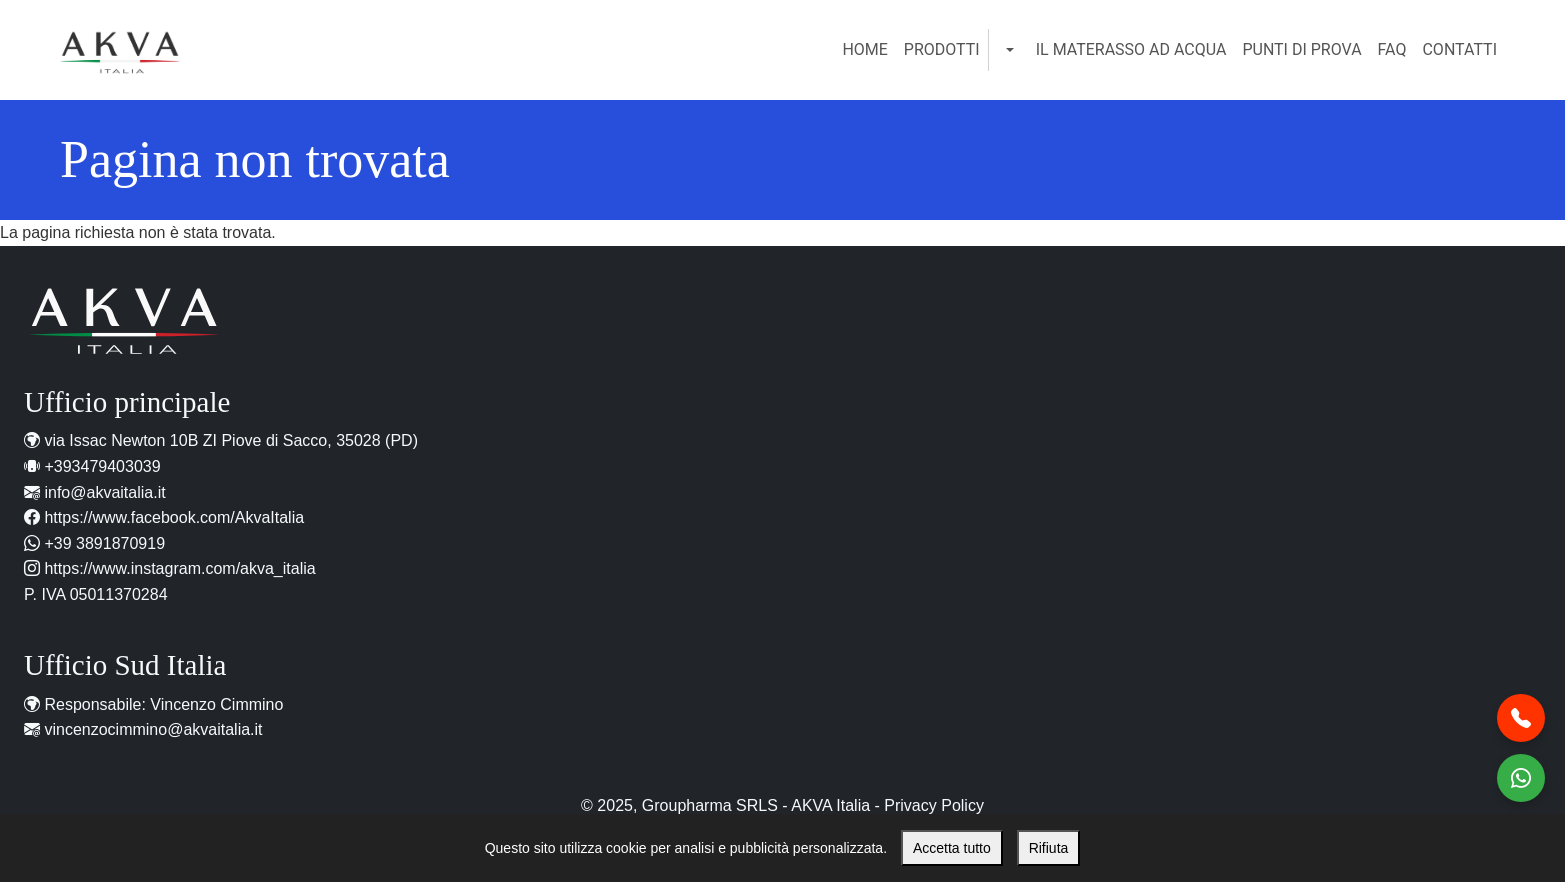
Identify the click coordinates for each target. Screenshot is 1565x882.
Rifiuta (1049, 848)
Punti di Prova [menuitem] (1301, 49)
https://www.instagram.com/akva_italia (179, 568)
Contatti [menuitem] (1459, 49)
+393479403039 (102, 466)
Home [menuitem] (864, 49)
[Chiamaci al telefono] (1521, 718)
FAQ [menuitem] (1392, 49)
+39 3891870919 (104, 543)
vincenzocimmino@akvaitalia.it (153, 729)
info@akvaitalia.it (104, 492)
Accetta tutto (952, 848)
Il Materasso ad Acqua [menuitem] (1131, 49)
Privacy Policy (934, 805)
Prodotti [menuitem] (942, 49)
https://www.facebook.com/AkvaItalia (174, 517)
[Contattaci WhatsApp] (1521, 778)
